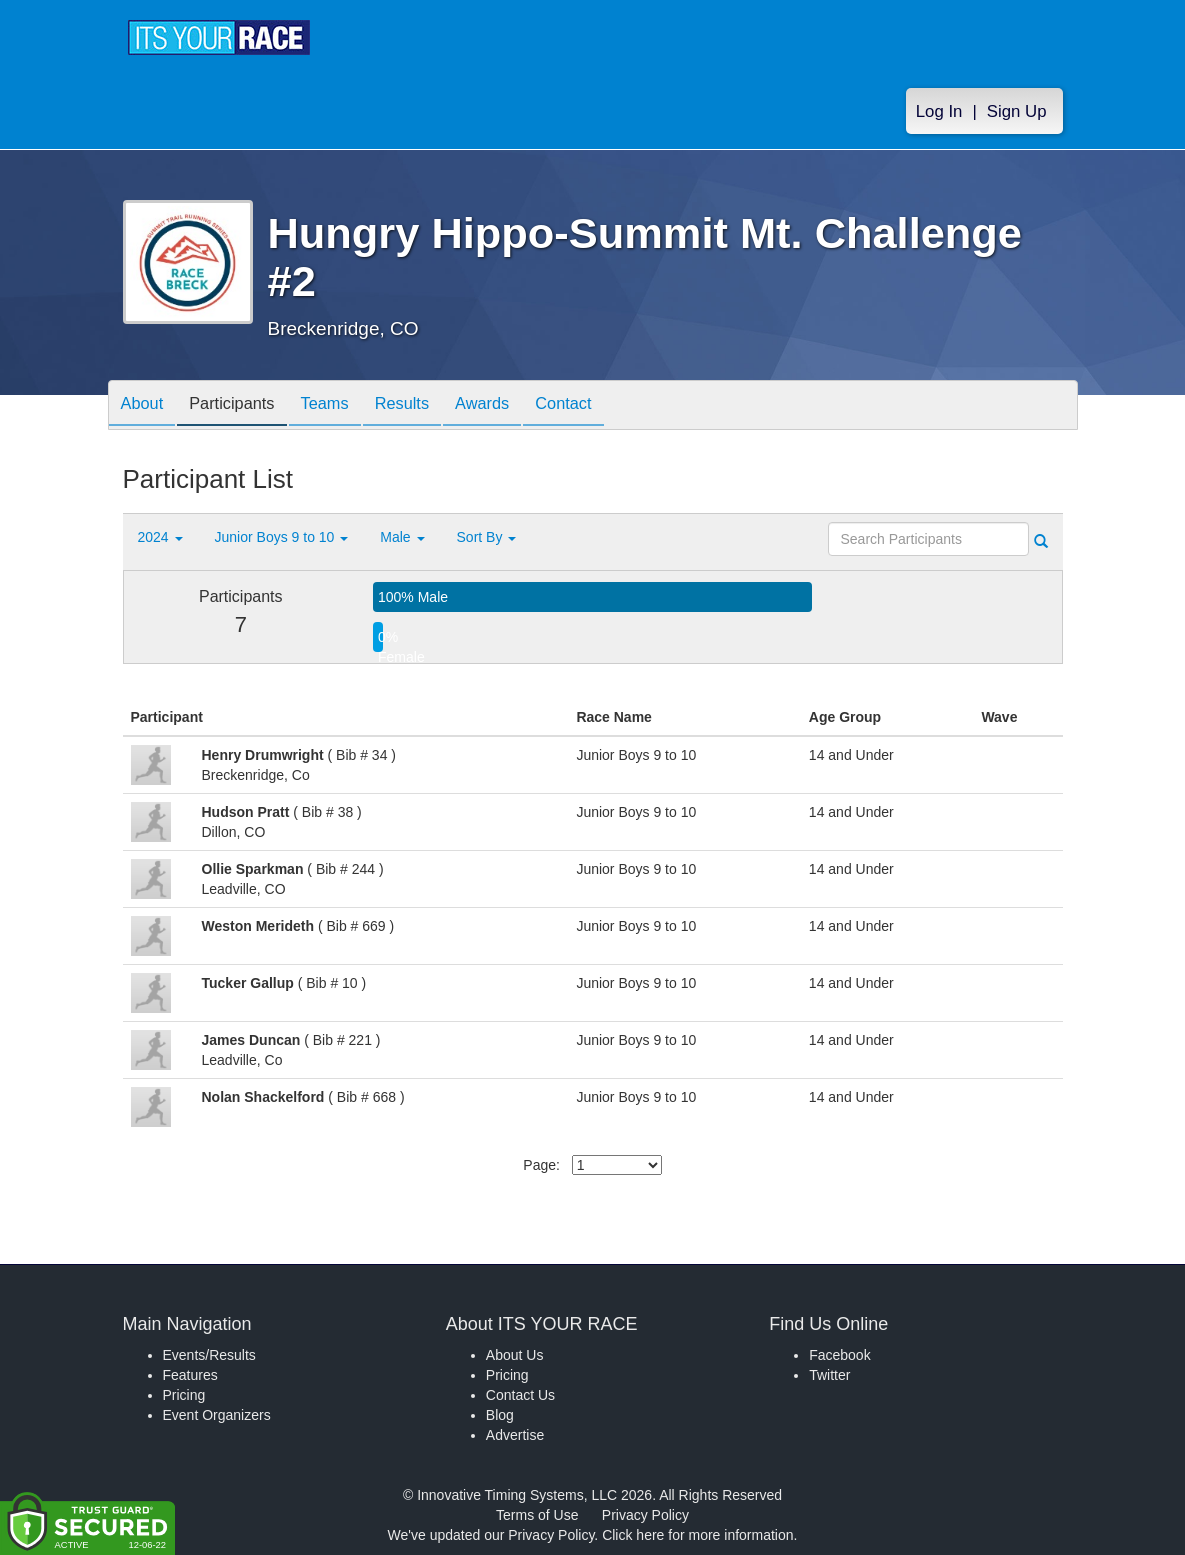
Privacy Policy (645, 1515)
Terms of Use (537, 1515)
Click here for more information (697, 1535)
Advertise (515, 1435)
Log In (939, 111)
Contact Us (520, 1395)
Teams (343, 406)
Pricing (184, 1395)
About (146, 406)
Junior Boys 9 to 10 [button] (282, 537)
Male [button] (402, 537)
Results (428, 406)
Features (190, 1375)
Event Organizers (217, 1415)
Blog (500, 1415)
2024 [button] (160, 537)
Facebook (839, 1355)
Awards (516, 406)
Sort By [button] (487, 537)
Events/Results (209, 1355)
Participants (243, 406)
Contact (605, 406)
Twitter (829, 1375)
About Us (515, 1355)
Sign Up (1017, 111)
